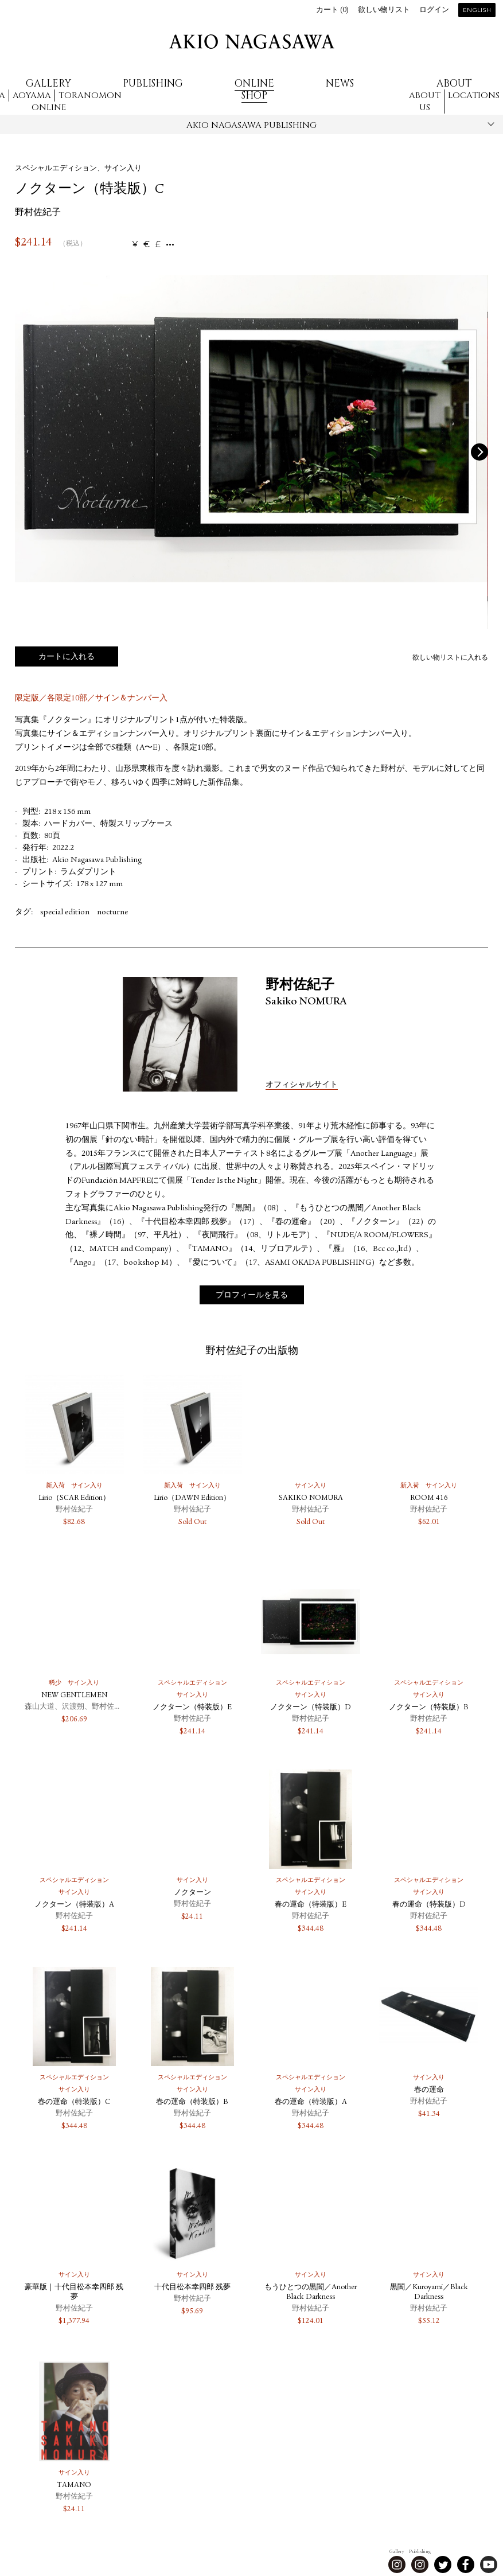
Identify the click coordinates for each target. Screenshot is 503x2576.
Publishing (153, 83)
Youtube (488, 2564)
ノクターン (192, 1893)
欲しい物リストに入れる (450, 657)
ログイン (434, 10)
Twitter (442, 2564)
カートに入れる (66, 657)
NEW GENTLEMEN (74, 1696)
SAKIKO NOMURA (311, 1498)
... (170, 244)
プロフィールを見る (252, 1296)
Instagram (396, 2564)
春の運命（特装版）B (192, 2102)
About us (424, 101)
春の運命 (429, 2090)
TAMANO (74, 2485)
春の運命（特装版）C (74, 2102)
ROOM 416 (429, 1498)
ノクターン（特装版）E (192, 1708)
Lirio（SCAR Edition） (74, 1498)
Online (49, 108)
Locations (474, 95)
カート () (332, 10)
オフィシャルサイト (302, 1085)
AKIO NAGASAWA (252, 41)
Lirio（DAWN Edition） (192, 1498)
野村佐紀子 (38, 213)
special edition (64, 913)
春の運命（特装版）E (310, 1905)
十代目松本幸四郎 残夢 (192, 2287)
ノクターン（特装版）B (429, 1708)
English (477, 10)
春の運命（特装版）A (311, 2102)
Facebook (465, 2564)
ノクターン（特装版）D (310, 1708)
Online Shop (254, 89)
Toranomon (90, 95)
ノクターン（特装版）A (74, 1905)
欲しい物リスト (384, 10)
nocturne (112, 913)
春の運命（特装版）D (429, 1905)
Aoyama (32, 95)
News (340, 83)
